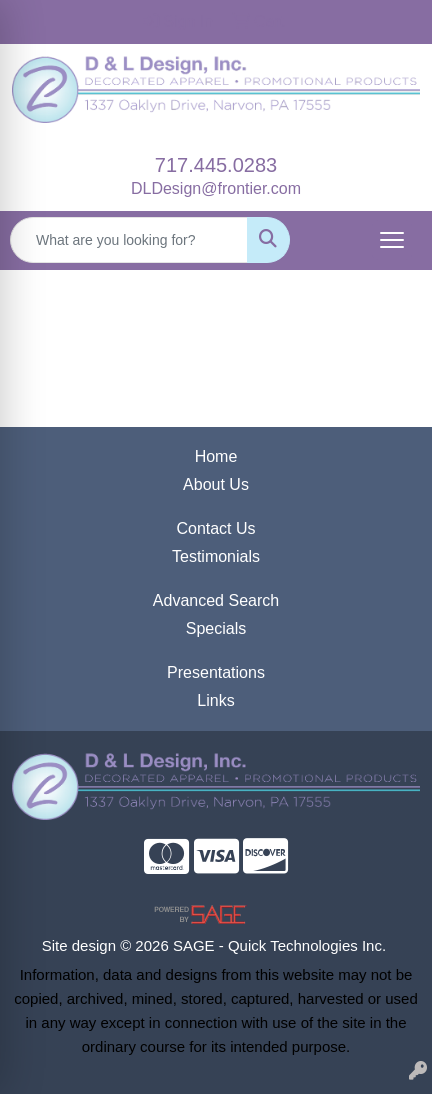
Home (216, 456)
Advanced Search (216, 600)
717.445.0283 (216, 165)
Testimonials (216, 556)
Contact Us (215, 528)
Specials (216, 628)
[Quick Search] (129, 240)
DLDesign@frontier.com (216, 188)
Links (215, 700)
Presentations (216, 672)
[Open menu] (392, 240)
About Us (216, 484)
